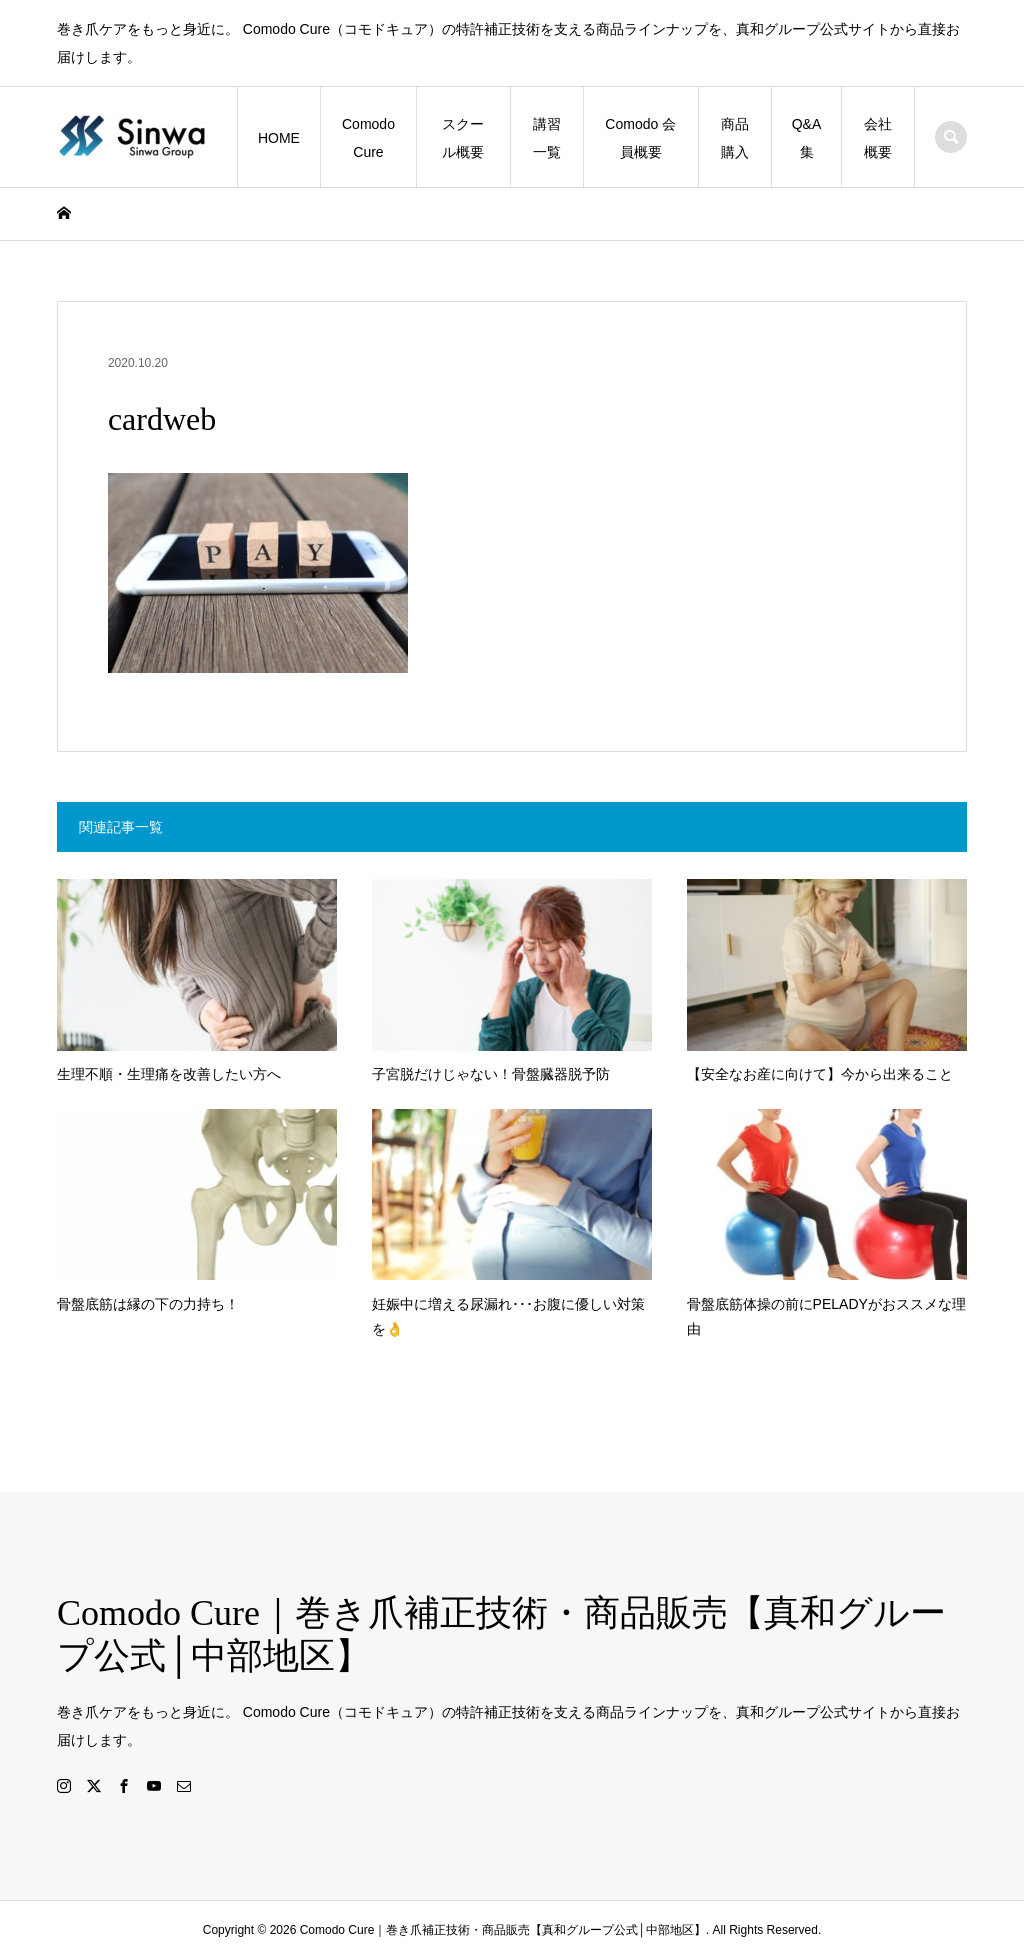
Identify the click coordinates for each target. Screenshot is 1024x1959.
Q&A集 (807, 138)
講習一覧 (547, 138)
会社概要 (878, 138)
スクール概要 (463, 138)
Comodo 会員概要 (640, 138)
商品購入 (735, 138)
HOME (279, 138)
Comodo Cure (368, 138)
